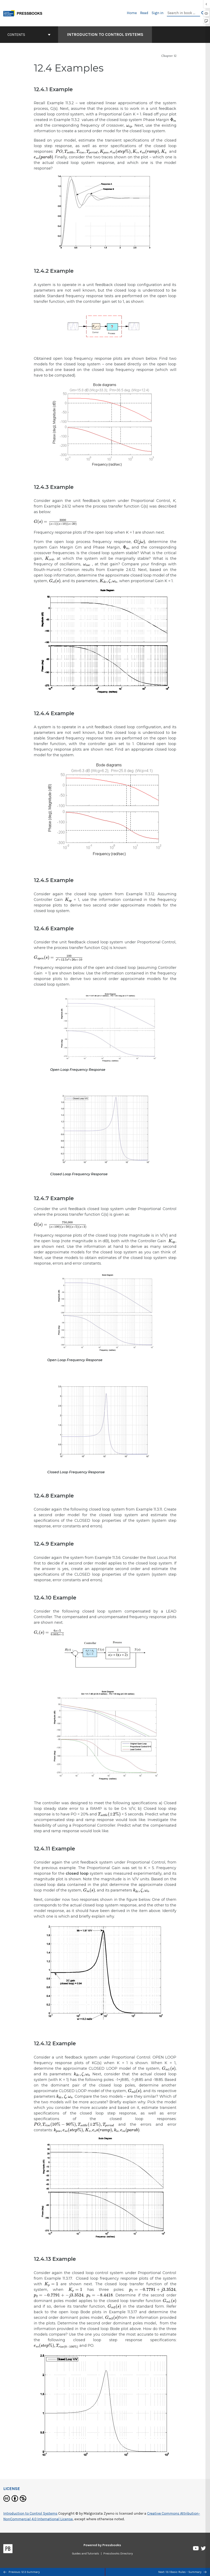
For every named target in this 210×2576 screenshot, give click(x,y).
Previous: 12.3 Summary (22, 2572)
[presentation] (173, 120)
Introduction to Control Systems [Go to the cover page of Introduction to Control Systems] (105, 34)
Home (132, 13)
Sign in (158, 13)
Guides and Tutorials (85, 2553)
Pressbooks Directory (118, 2553)
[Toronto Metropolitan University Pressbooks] (24, 13)
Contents (29, 34)
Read (144, 13)
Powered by (102, 2545)
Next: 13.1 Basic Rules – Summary (182, 2572)
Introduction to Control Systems (30, 2513)
